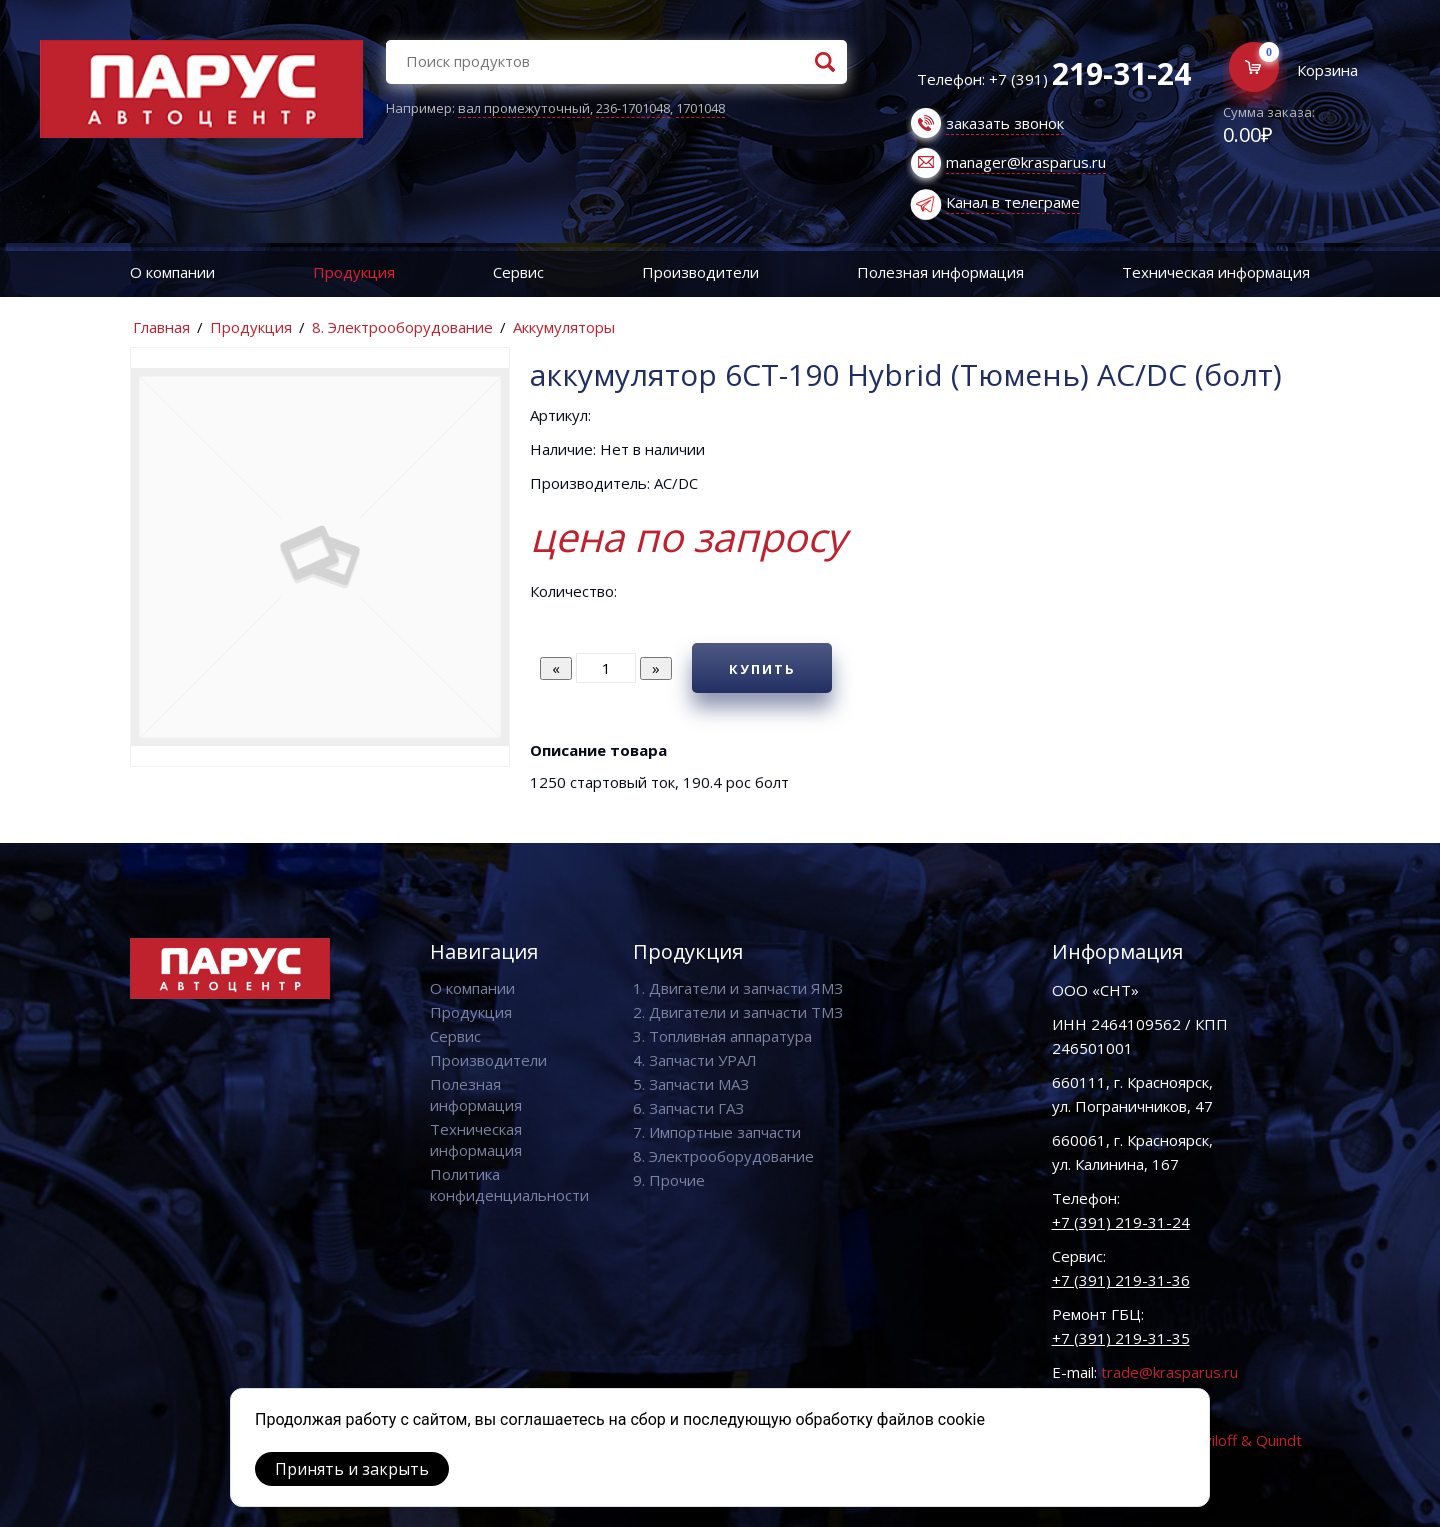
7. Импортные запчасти (717, 1132)
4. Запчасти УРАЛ (695, 1060)
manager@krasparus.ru (1026, 162)
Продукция (354, 272)
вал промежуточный (524, 108)
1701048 (700, 108)
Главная (161, 327)
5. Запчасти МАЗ (691, 1084)
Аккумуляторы (564, 327)
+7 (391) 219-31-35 (1121, 1338)
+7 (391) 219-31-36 (1121, 1280)
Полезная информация (940, 272)
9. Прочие (669, 1180)
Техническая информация (1216, 272)
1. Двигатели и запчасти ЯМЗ (738, 988)
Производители (700, 272)
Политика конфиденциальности (509, 1184)
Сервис (518, 272)
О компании (172, 272)
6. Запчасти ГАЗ (688, 1108)
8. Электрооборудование (402, 327)
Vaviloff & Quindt (1244, 1440)
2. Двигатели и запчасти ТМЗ (738, 1012)
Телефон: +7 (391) (1054, 79)
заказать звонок (1005, 123)
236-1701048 (633, 108)
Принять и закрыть (352, 1469)
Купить (762, 669)
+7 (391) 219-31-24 (1121, 1222)
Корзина (1327, 70)
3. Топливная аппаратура (722, 1036)
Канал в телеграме (1013, 202)
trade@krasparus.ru (1169, 1372)
